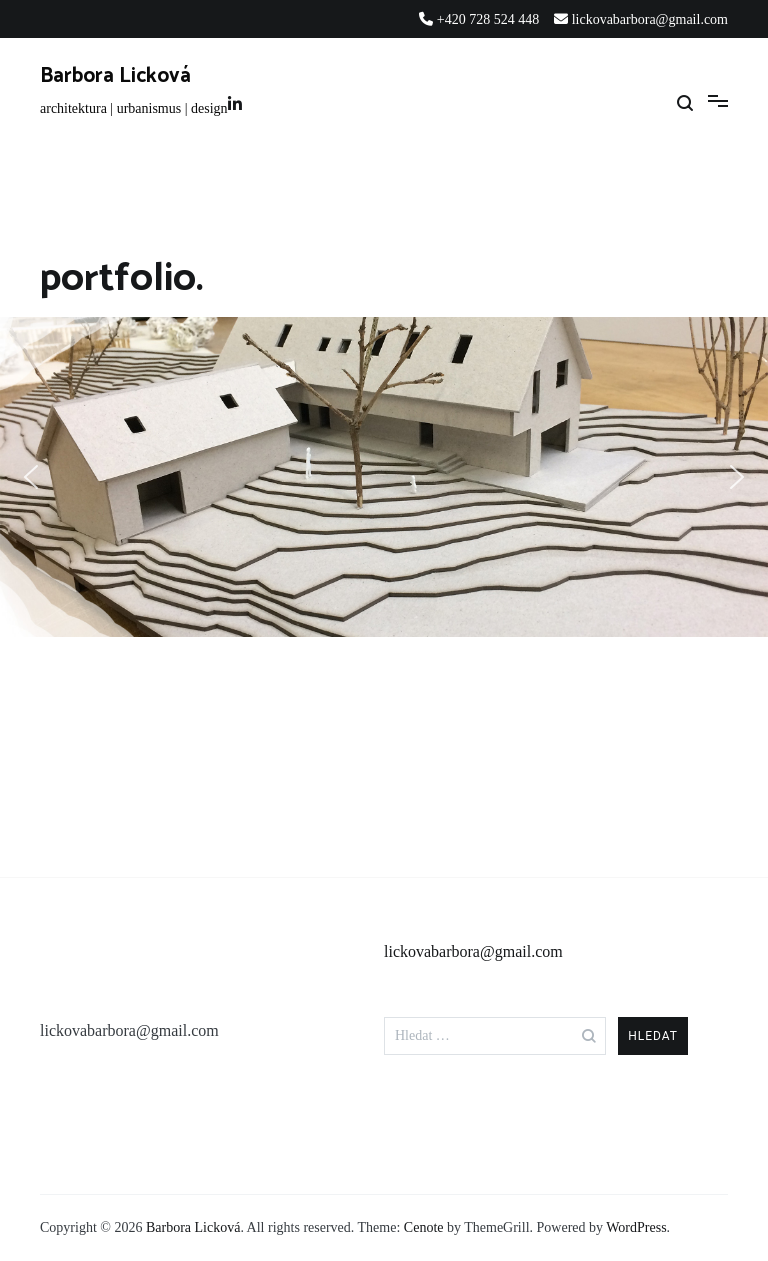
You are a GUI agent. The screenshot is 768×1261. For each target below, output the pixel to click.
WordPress (636, 1227)
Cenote (424, 1227)
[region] (384, 477)
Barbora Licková (115, 76)
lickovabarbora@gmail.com (473, 951)
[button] (31, 477)
